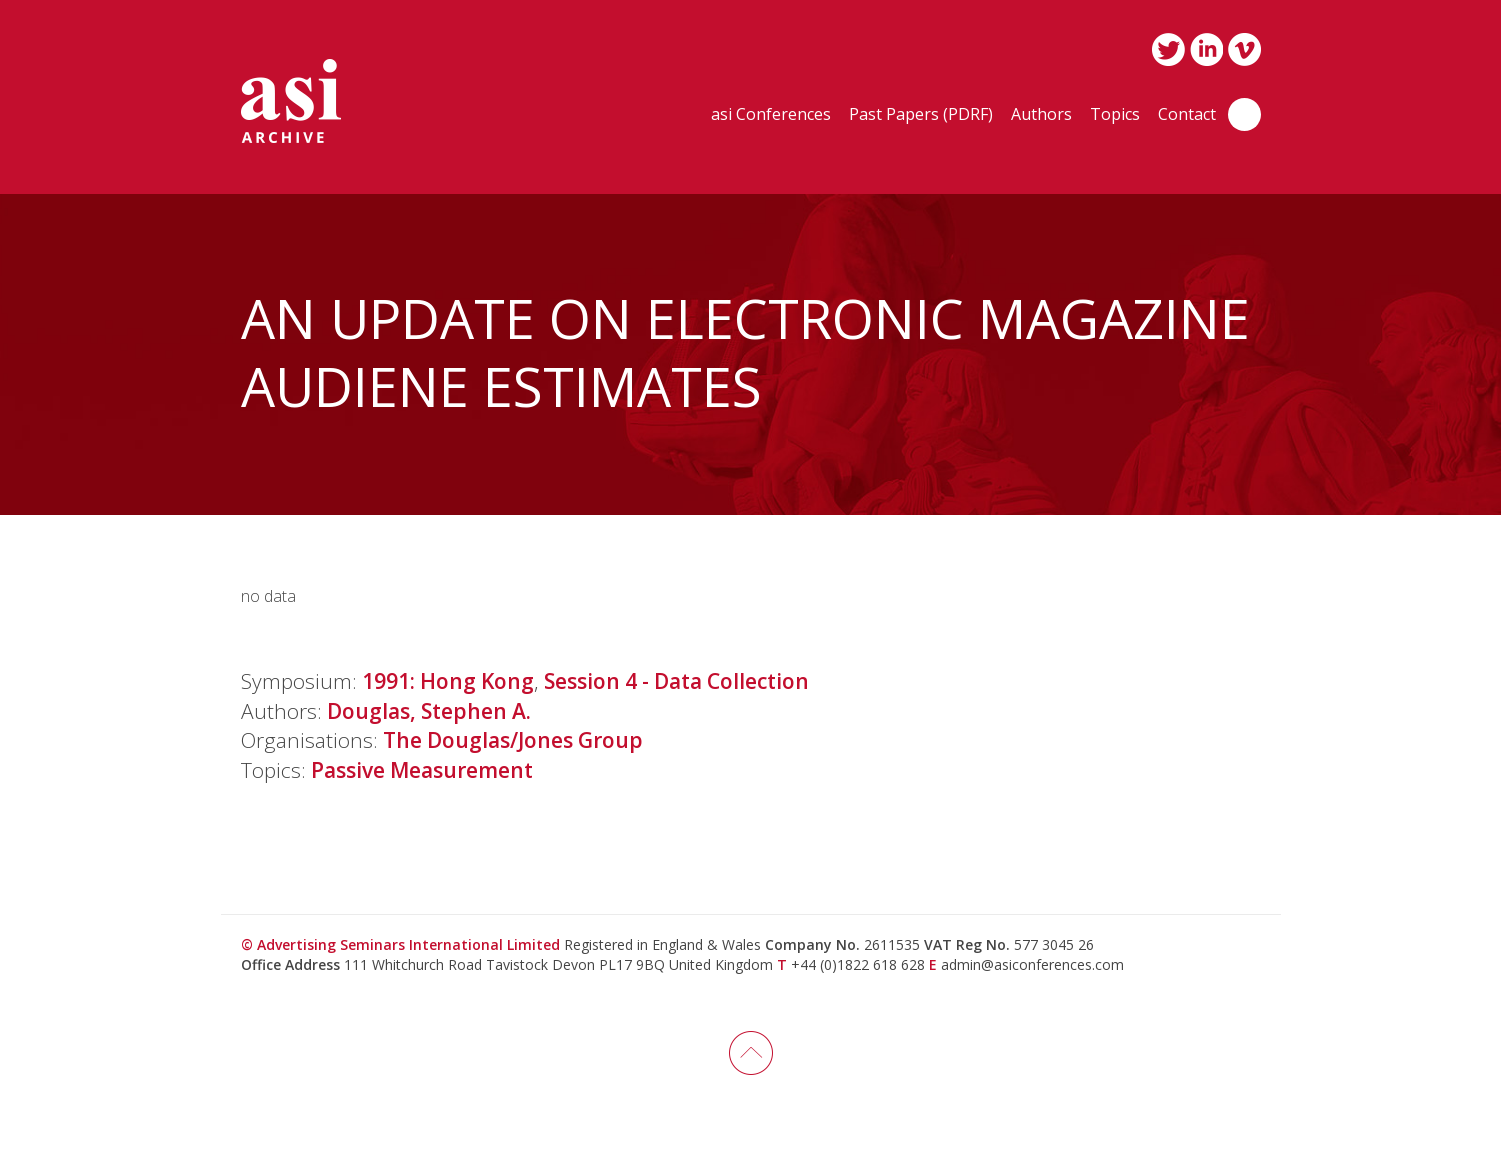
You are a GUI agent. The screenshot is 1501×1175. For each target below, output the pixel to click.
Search (1244, 114)
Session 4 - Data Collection (676, 681)
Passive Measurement (422, 770)
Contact (1187, 115)
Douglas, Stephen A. (429, 711)
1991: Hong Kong (448, 681)
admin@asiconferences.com (1032, 964)
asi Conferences (771, 115)
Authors (1041, 115)
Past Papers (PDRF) (921, 115)
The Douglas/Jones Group (513, 740)
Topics (1115, 115)
